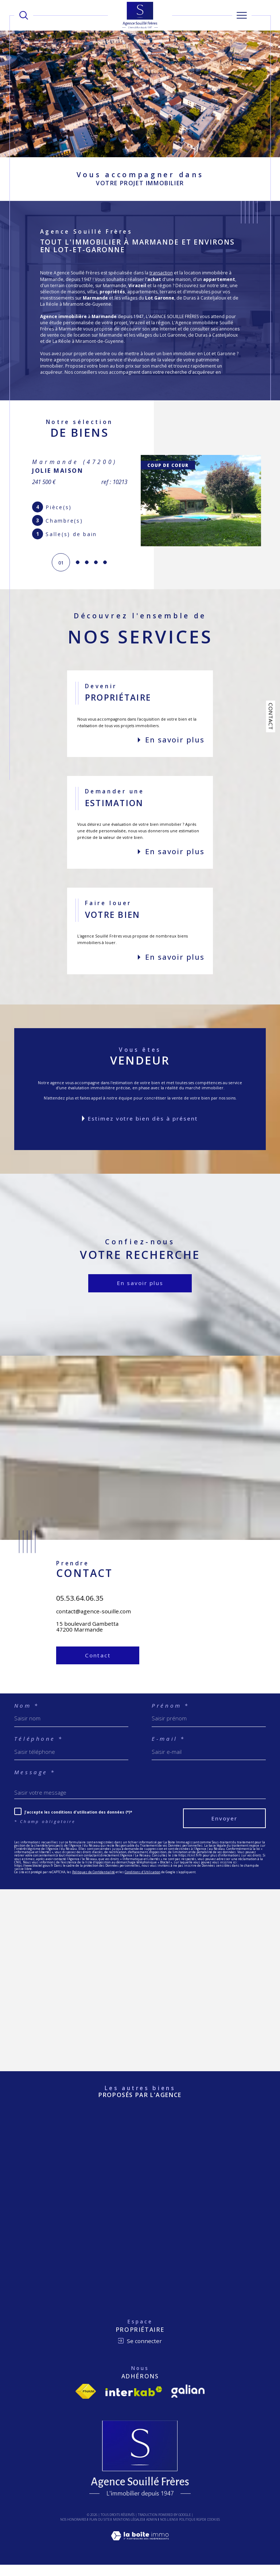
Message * (34, 1783)
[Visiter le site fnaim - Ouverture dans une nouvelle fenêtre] (85, 2402)
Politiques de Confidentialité (93, 1883)
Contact (271, 716)
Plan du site (99, 2530)
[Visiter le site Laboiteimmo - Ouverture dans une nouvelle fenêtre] (140, 2554)
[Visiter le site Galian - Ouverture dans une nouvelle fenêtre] (188, 2402)
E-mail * (168, 1750)
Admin (151, 2530)
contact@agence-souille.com (93, 1639)
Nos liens (168, 2530)
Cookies (213, 2530)
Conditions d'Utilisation (142, 1883)
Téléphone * (38, 1750)
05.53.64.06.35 (80, 1626)
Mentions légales (128, 2530)
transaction (161, 273)
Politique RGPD (191, 2530)
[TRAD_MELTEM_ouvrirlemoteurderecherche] (23, 15)
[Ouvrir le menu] (242, 15)
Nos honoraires (73, 2530)
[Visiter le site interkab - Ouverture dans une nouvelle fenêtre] (133, 2402)
